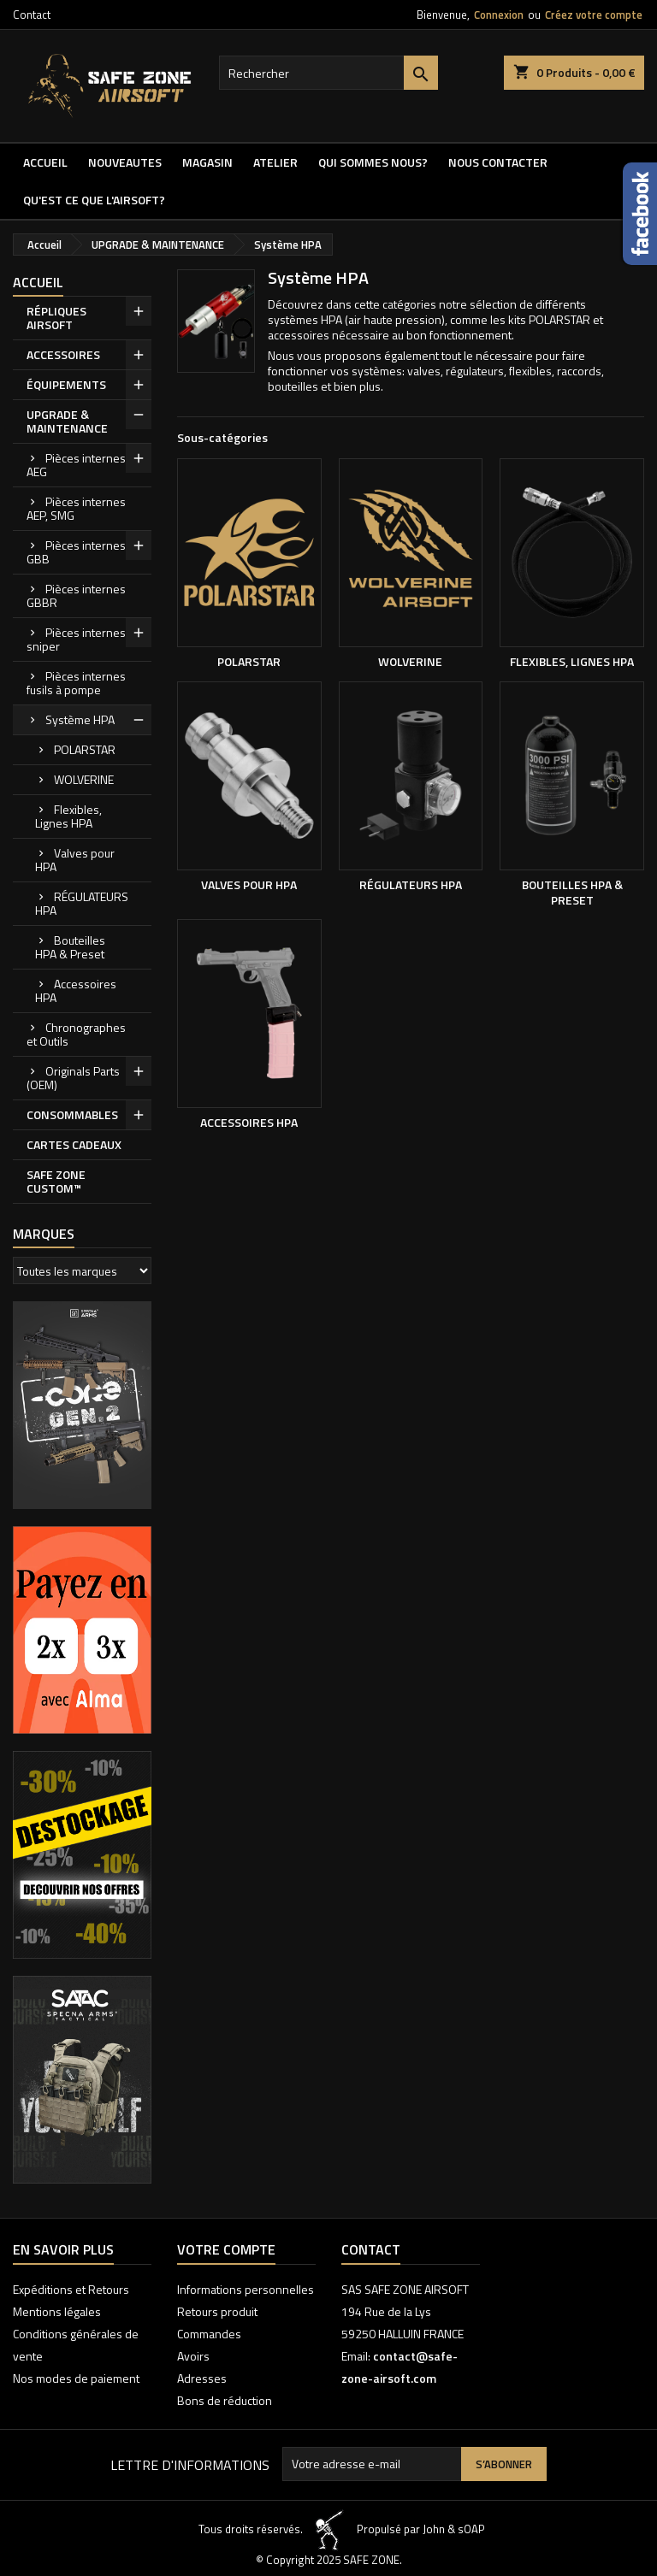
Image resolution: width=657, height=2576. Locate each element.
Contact (31, 14)
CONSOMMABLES (72, 1114)
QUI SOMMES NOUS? (373, 162)
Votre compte (226, 2249)
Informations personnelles (245, 2289)
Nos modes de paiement (76, 2378)
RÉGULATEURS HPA (81, 903)
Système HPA (80, 719)
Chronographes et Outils (76, 1034)
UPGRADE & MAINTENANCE (67, 421)
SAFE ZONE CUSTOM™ (56, 1181)
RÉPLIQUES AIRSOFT (56, 317)
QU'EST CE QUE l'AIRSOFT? (94, 200)
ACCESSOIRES (63, 354)
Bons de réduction (224, 2400)
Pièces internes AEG (76, 464)
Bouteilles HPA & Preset (70, 947)
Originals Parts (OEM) (73, 1077)
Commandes (209, 2334)
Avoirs (193, 2356)
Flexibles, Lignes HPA (68, 816)
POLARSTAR (84, 749)
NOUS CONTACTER (498, 162)
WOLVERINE (84, 779)
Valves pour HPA (75, 859)
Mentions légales (57, 2311)
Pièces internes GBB (76, 552)
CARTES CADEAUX (74, 1144)
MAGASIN (207, 162)
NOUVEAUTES (125, 162)
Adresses (202, 2378)
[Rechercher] (328, 73)
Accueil (45, 162)
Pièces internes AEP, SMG (76, 508)
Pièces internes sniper (76, 639)
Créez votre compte (593, 14)
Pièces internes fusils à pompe (76, 683)
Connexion (499, 14)
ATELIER (275, 162)
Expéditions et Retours (71, 2289)
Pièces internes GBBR (76, 595)
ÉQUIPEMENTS (66, 384)
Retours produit (217, 2311)
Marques (43, 1233)
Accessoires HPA (75, 990)
